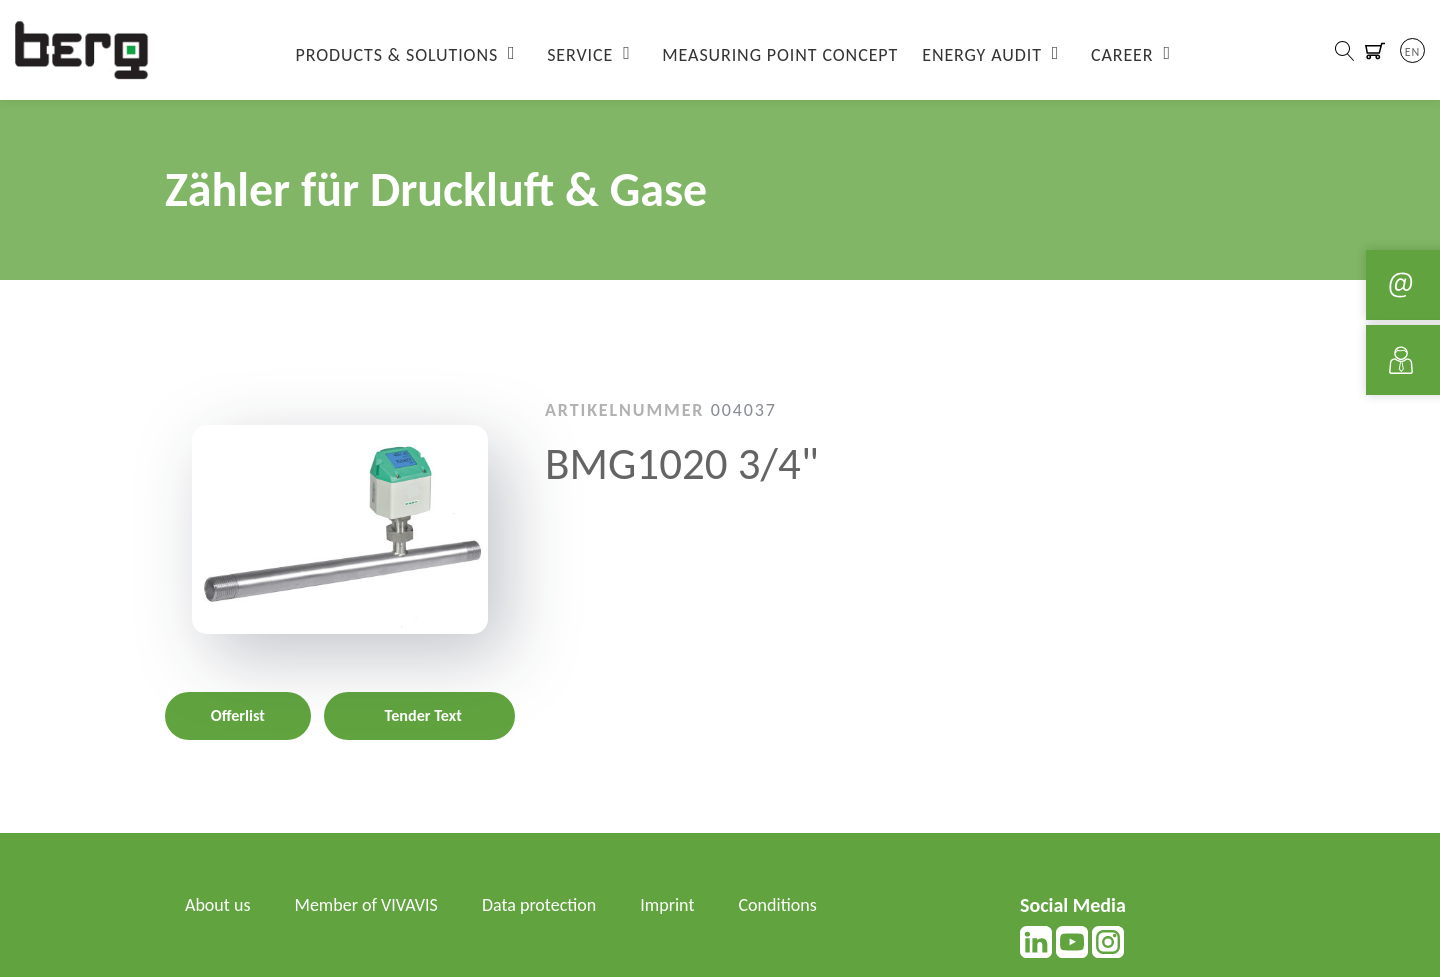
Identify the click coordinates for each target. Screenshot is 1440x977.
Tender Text (423, 715)
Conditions (778, 905)
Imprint (667, 905)
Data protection (539, 905)
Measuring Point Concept (780, 55)
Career (1122, 55)
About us (217, 905)
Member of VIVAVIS (366, 905)
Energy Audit (982, 55)
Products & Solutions (397, 55)
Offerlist (238, 715)
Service (580, 55)
